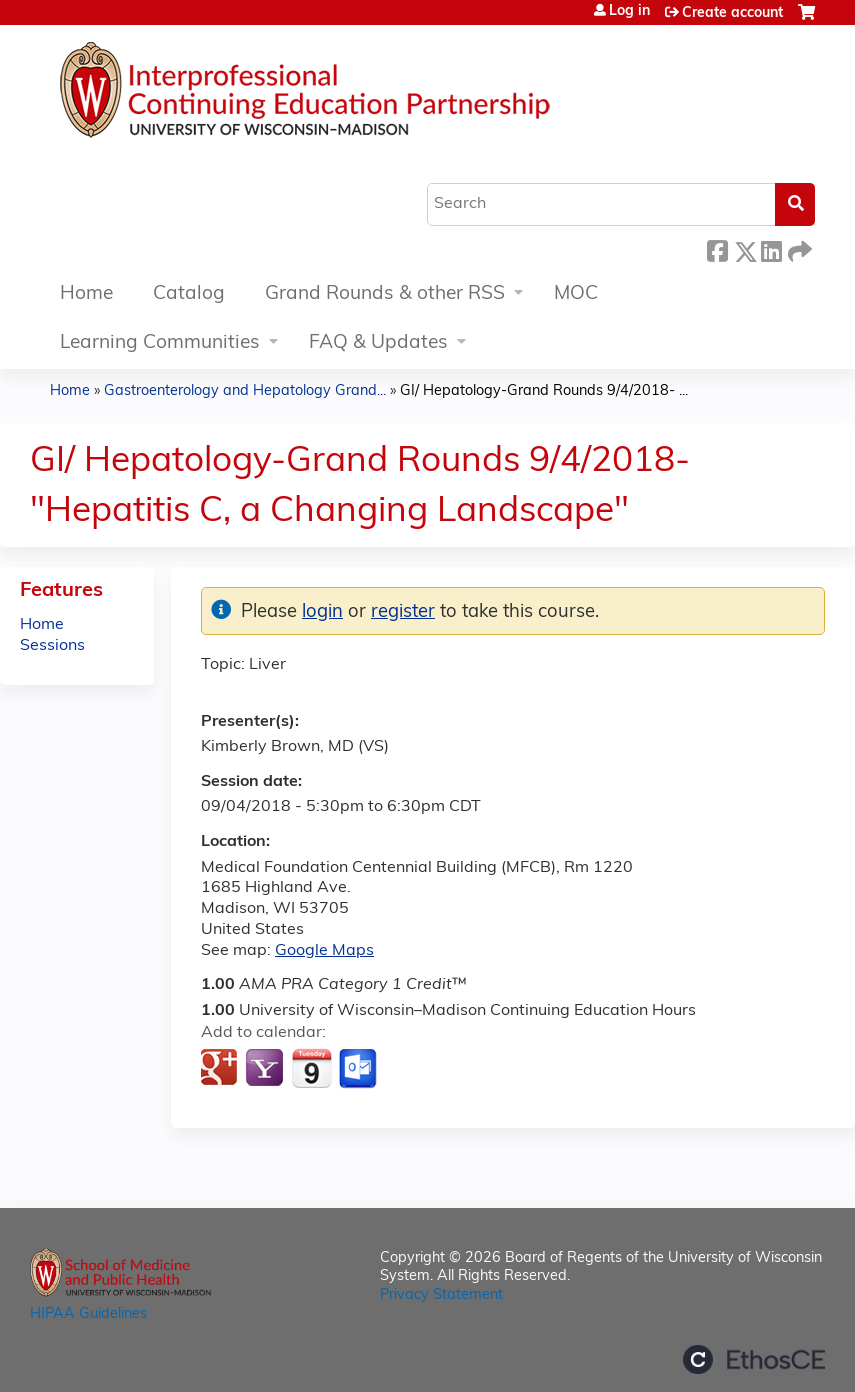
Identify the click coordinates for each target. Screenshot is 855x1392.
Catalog (189, 294)
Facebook (717, 248)
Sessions (52, 646)
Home (86, 294)
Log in (629, 12)
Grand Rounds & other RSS (385, 294)
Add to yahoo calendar (266, 1069)
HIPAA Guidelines (88, 1314)
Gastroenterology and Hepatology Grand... (245, 391)
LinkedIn (771, 248)
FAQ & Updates (378, 343)
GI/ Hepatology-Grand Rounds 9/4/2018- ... (544, 391)
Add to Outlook (359, 1069)
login (322, 612)
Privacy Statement (441, 1295)
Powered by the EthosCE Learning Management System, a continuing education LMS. (754, 1359)
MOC (576, 294)
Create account (732, 13)
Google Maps (324, 951)
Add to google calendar (221, 1069)
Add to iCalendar (311, 1068)
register (403, 612)
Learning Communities (160, 343)
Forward (798, 248)
